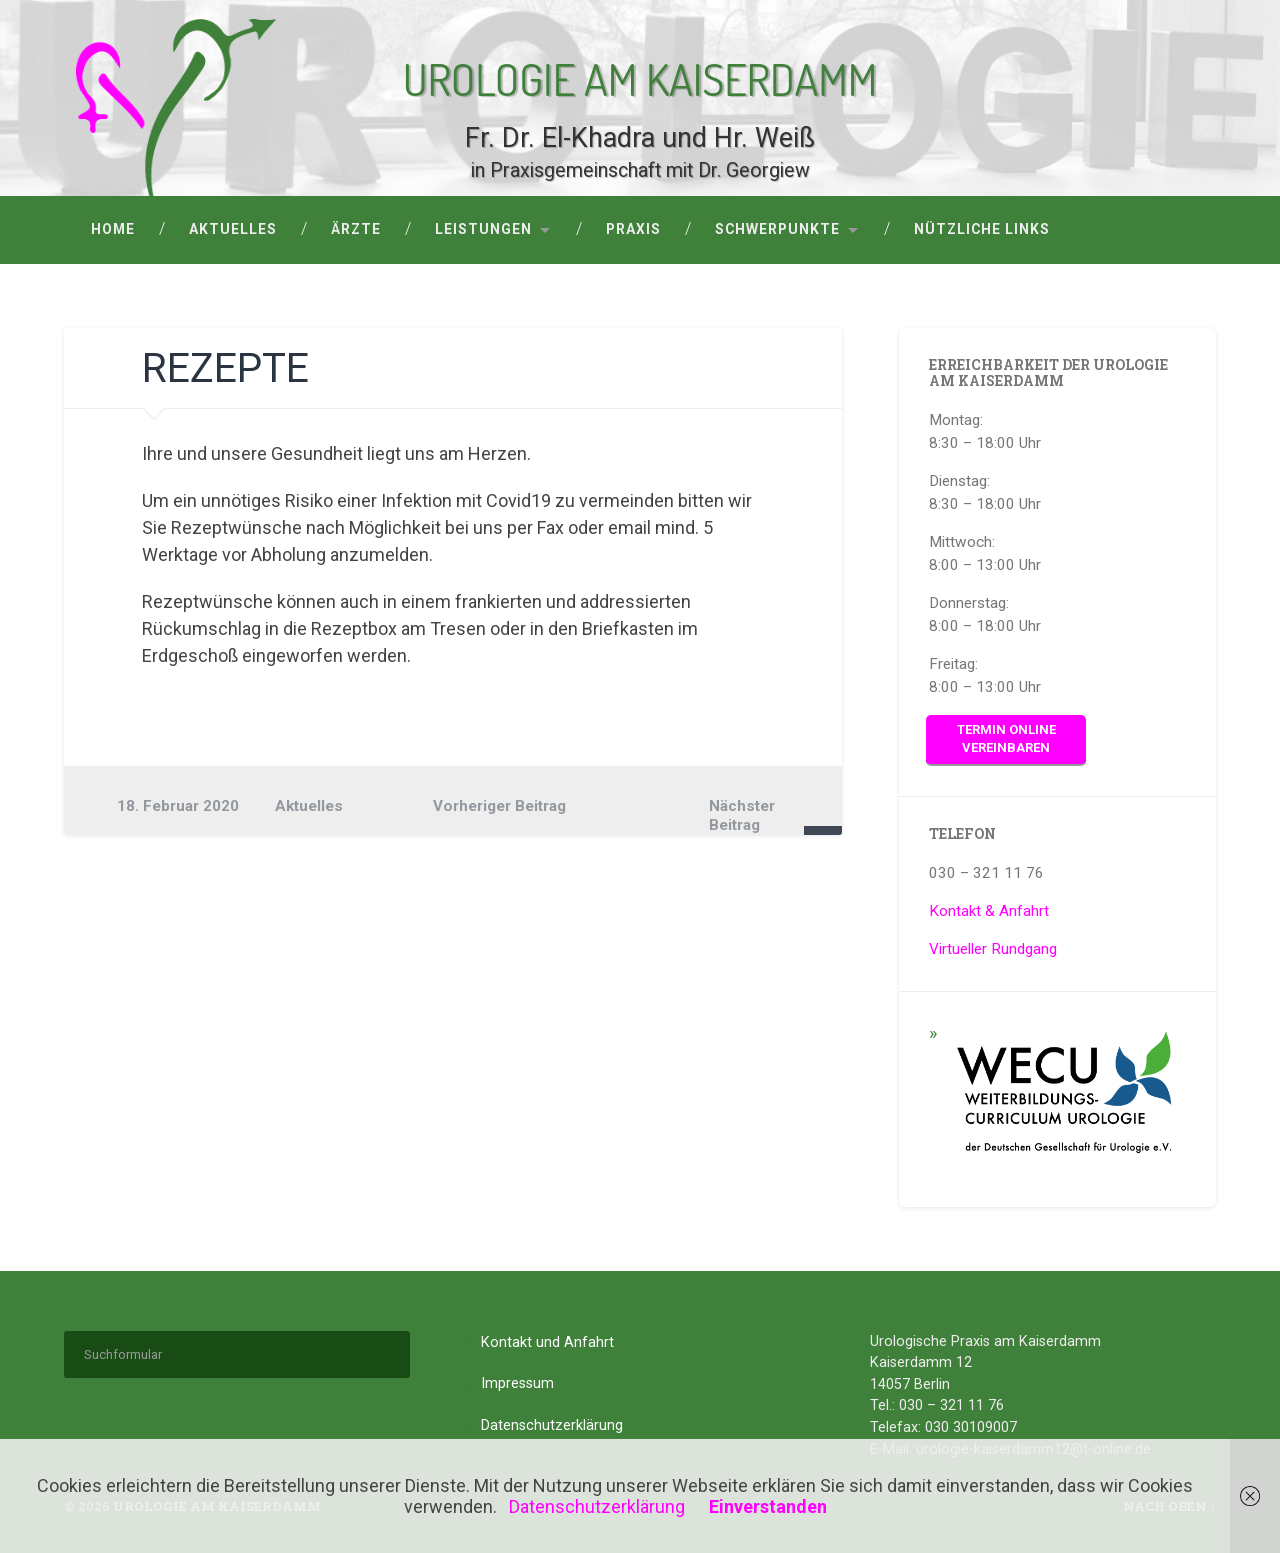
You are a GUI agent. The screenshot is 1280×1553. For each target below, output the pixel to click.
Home (113, 229)
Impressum (517, 1383)
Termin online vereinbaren (1006, 739)
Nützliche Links (982, 229)
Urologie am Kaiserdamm (640, 76)
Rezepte (225, 368)
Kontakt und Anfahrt (547, 1342)
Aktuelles (233, 229)
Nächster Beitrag (742, 815)
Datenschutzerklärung (552, 1425)
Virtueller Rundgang (993, 949)
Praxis (633, 229)
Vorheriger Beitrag (499, 806)
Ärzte (356, 229)
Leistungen (483, 229)
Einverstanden (768, 1506)
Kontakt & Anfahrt (989, 911)
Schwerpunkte (777, 229)
